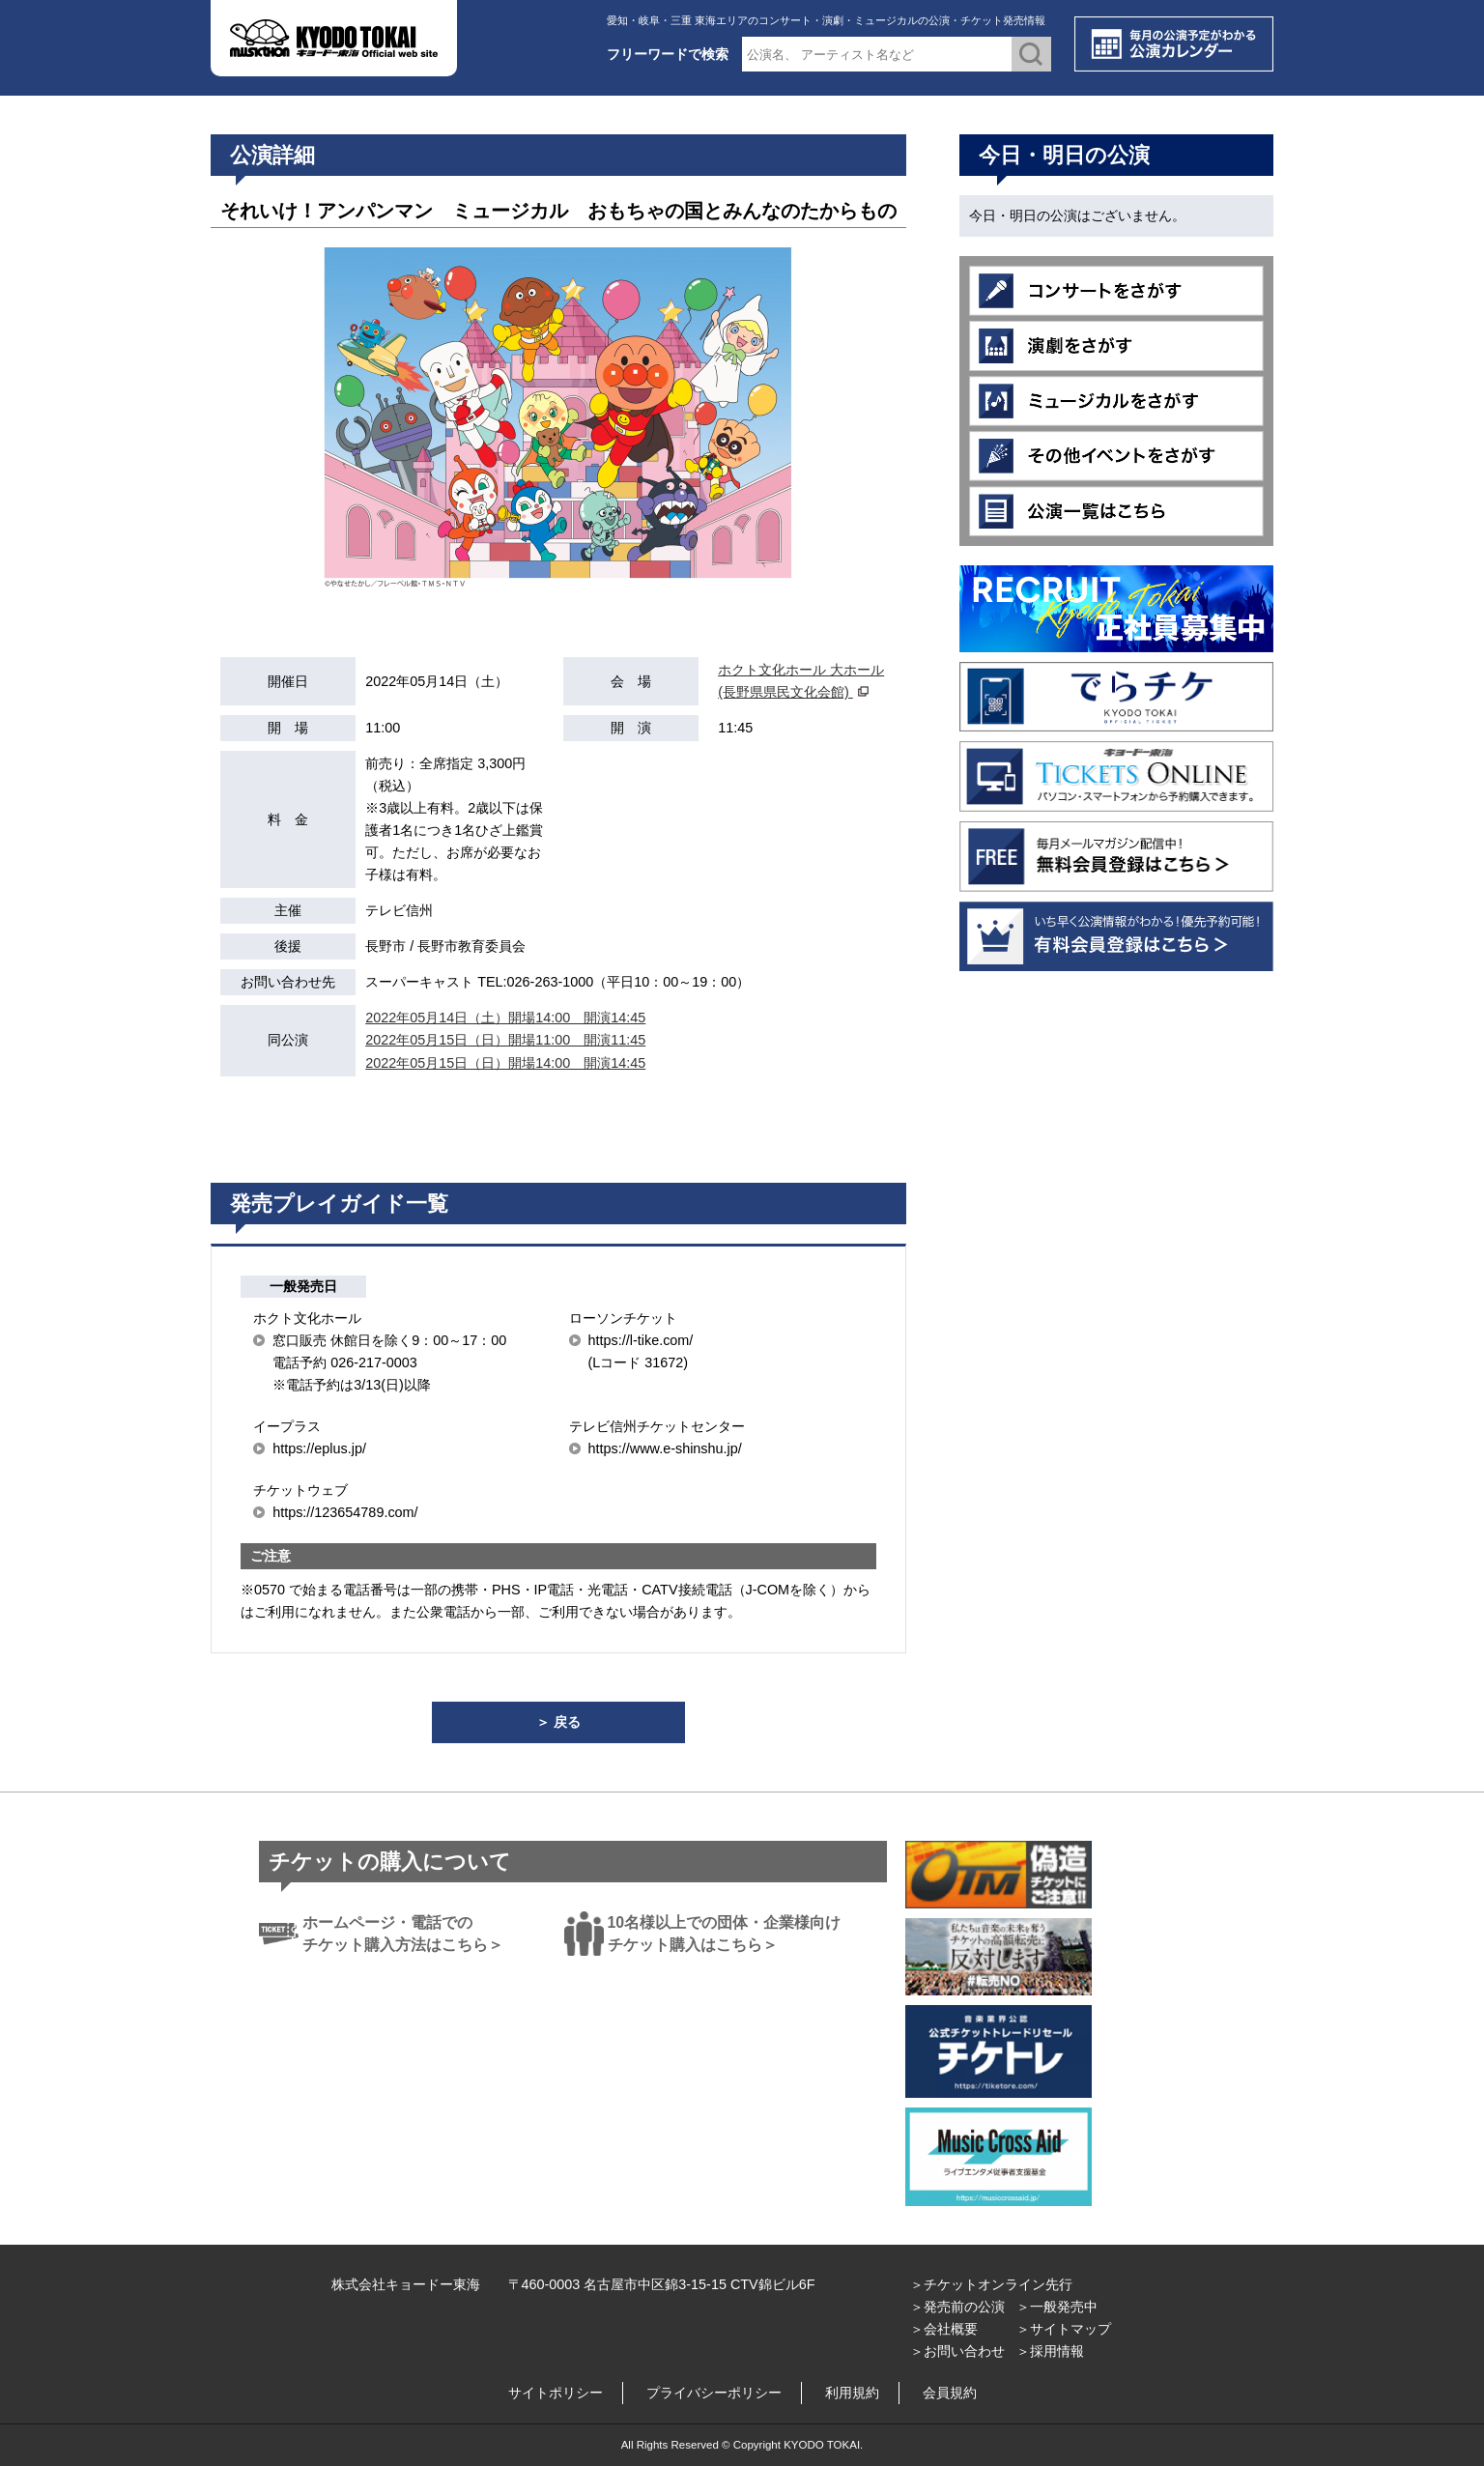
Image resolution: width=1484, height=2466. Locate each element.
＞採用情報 (1050, 2351)
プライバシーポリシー (714, 2392)
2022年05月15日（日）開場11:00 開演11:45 (505, 1039)
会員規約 (950, 2392)
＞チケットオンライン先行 (991, 2284)
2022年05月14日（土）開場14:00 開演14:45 (505, 1017)
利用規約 (852, 2392)
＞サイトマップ (1063, 2329)
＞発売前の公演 (957, 2306)
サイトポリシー (555, 2392)
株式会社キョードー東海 (405, 2284)
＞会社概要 (944, 2329)
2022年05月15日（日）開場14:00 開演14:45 (505, 1063)
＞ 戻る (558, 1722)
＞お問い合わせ (957, 2351)
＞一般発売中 (1057, 2306)
